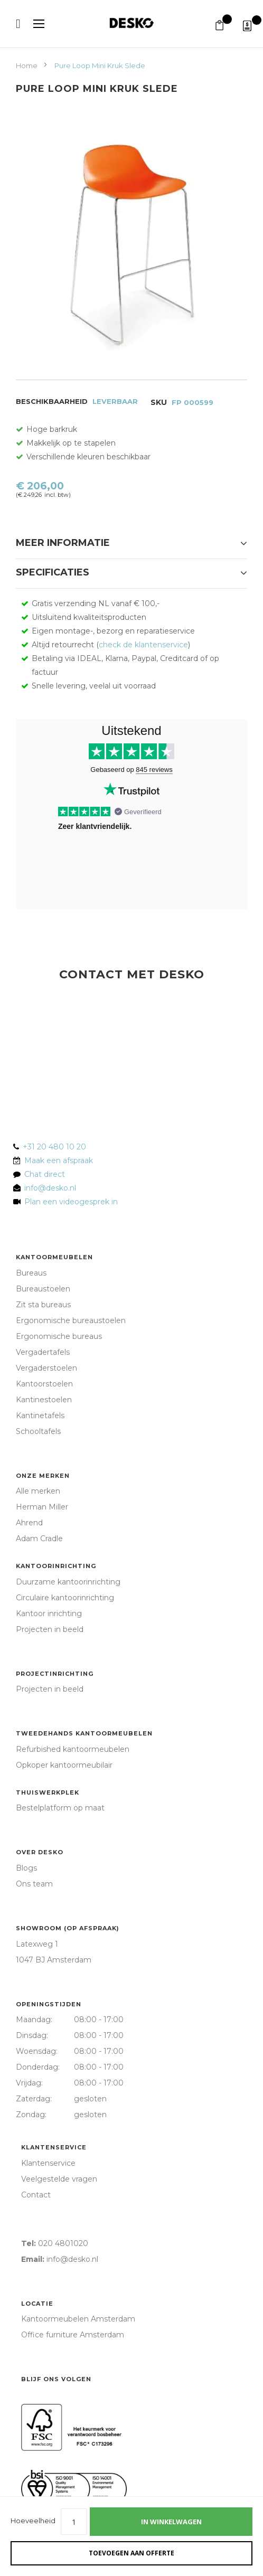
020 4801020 (63, 2243)
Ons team (34, 1884)
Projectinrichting (54, 1673)
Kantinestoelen (44, 1399)
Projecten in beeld (49, 1629)
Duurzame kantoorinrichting (68, 1582)
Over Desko (39, 1852)
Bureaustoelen (43, 1289)
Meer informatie (63, 543)
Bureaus (31, 1273)
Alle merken (38, 1491)
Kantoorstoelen (44, 1384)
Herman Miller (42, 1507)
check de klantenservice (143, 644)
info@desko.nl (50, 1188)
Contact (36, 2195)
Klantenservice (54, 2147)
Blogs (26, 1868)
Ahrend (29, 1522)
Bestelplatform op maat (60, 1808)
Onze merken (43, 1475)
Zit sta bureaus (43, 1304)
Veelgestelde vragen (59, 2179)
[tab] (131, 545)
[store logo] (131, 23)
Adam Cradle (39, 1538)
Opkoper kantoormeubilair (64, 1765)
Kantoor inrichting (49, 1613)
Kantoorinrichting (56, 1566)
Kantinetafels (40, 1415)
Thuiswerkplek (47, 1792)
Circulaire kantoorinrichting (65, 1597)
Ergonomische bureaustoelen (71, 1320)
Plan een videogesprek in (69, 1201)
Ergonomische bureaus (59, 1336)
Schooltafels (38, 1431)
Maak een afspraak (58, 1160)
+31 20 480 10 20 (54, 1147)
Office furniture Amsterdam (72, 2334)
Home (26, 65)
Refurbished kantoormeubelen (72, 1749)
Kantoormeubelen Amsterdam (78, 2319)
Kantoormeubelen (54, 1257)
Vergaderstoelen (46, 1368)
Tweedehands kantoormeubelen (84, 1733)
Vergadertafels (43, 1352)
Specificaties (52, 572)
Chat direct (44, 1174)
